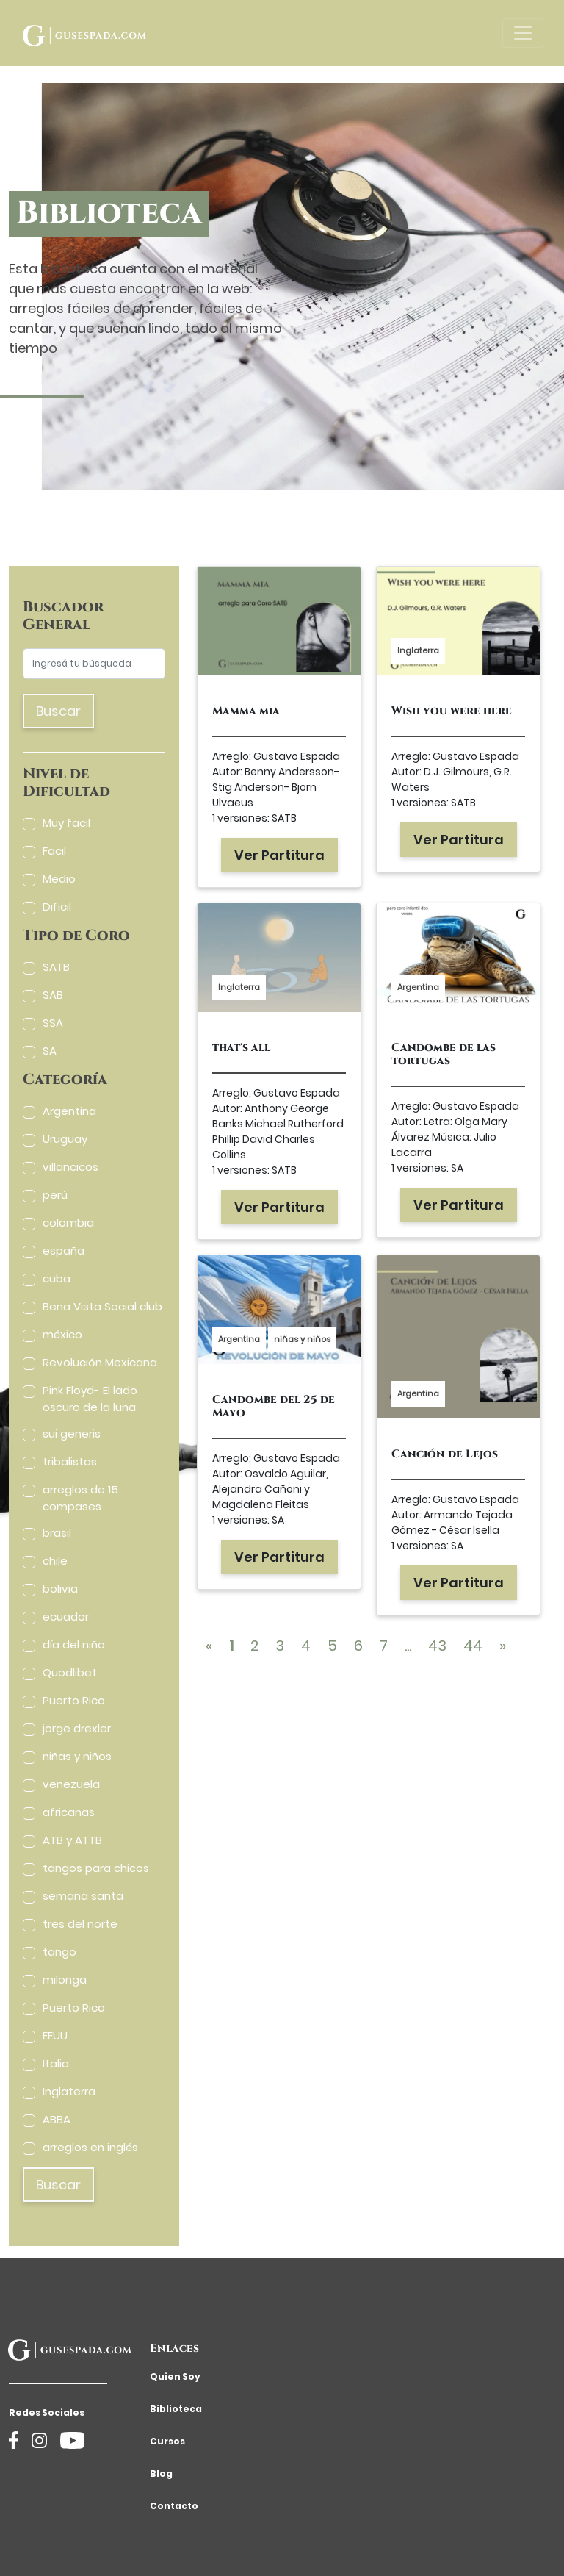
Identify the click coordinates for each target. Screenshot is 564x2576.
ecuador (66, 1616)
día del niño (74, 1644)
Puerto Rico (74, 1700)
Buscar (58, 711)
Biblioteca (176, 2409)
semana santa (83, 1896)
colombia (68, 1222)
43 (437, 1645)
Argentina (69, 1111)
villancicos (70, 1166)
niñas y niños (77, 1756)
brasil (57, 1532)
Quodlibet (70, 1672)
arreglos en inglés (90, 2147)
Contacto (174, 2506)
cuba (56, 1278)
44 (472, 1645)
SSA (53, 1022)
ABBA (56, 2119)
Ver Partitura (279, 855)
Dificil (57, 906)
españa (63, 1250)
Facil (54, 850)
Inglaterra (69, 2091)
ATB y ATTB (72, 1840)
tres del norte (80, 1923)
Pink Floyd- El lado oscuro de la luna (90, 1398)
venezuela (71, 1784)
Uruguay (65, 1139)
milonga (65, 1979)
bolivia (60, 1588)
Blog (161, 2473)
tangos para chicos (96, 1868)
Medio (59, 878)
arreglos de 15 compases (80, 1498)
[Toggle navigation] (522, 33)
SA (50, 1050)
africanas (69, 1812)
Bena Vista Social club (102, 1306)
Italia (56, 2063)
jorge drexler (77, 1728)
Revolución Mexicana (100, 1362)
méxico (62, 1334)
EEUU (55, 2035)
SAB (53, 994)
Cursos (167, 2441)
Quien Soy (175, 2376)
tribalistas (70, 1461)
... (408, 1645)
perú (55, 1194)
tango (59, 1951)
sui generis (72, 1433)
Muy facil (66, 822)
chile (55, 1560)
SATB (56, 967)
